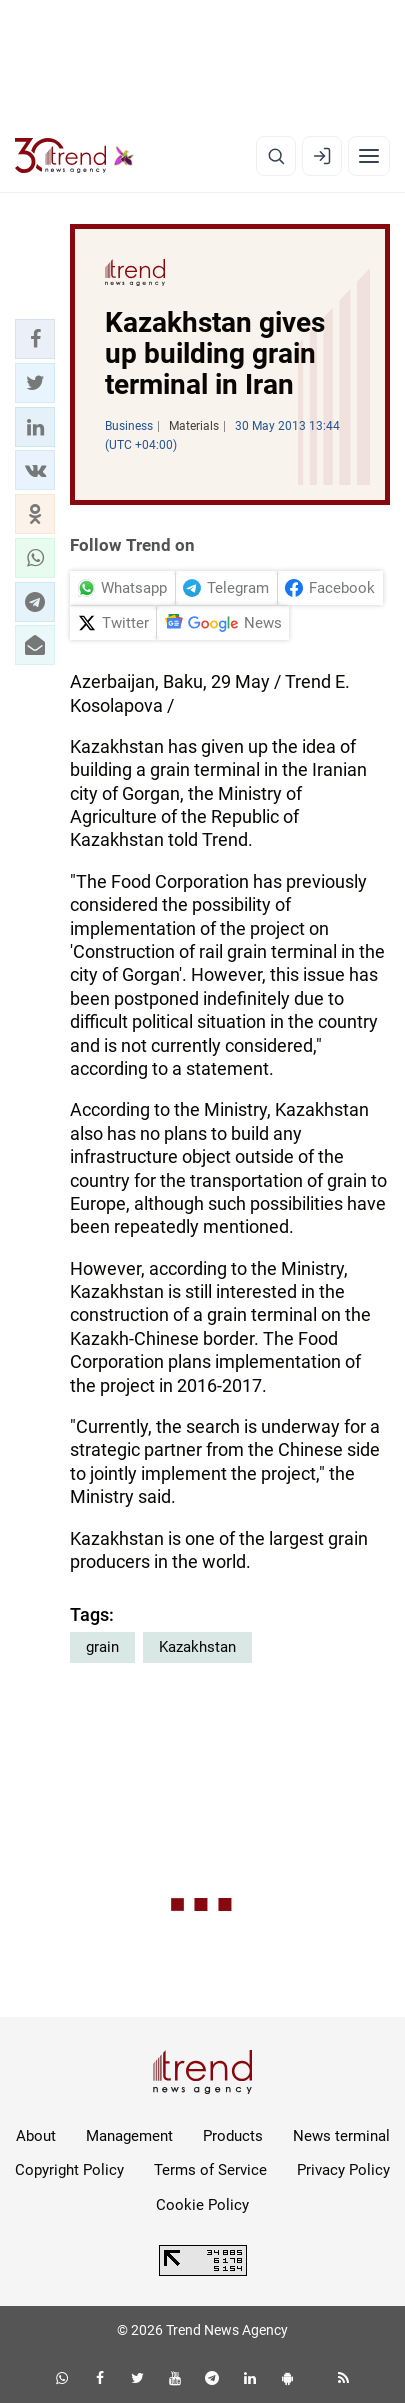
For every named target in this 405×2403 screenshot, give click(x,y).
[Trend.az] (74, 156)
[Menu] (369, 156)
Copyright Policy (69, 2170)
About (36, 2136)
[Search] (276, 156)
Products (233, 2136)
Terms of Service (210, 2170)
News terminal (341, 2136)
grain (102, 1647)
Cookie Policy (202, 2205)
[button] (35, 339)
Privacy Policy (343, 2170)
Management (129, 2136)
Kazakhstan (197, 1647)
